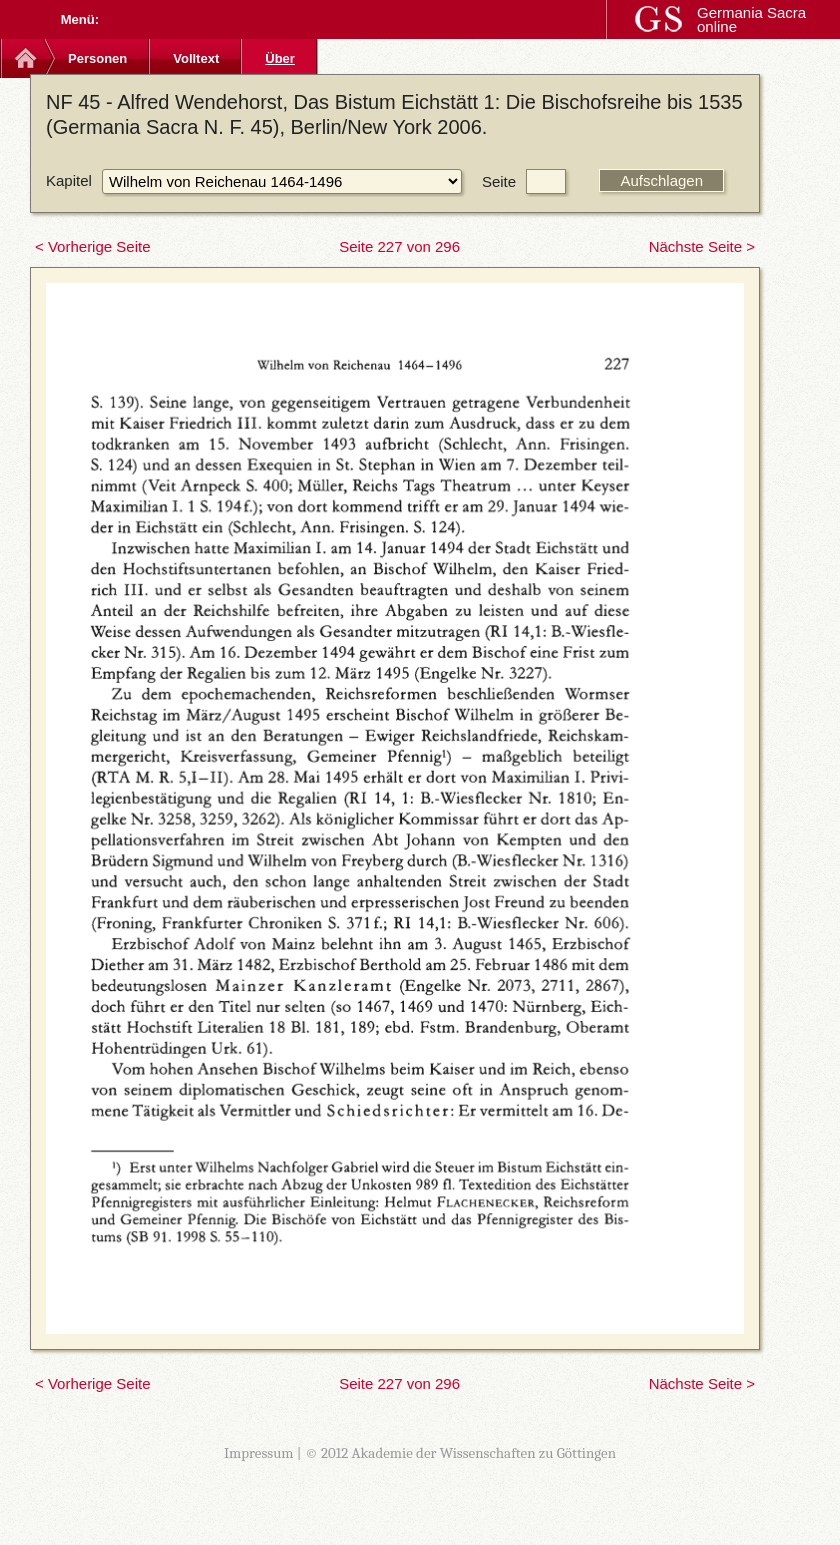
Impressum (259, 1453)
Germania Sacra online (751, 19)
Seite (499, 181)
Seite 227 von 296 (399, 246)
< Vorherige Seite (93, 246)
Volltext (196, 58)
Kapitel (69, 180)
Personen (97, 58)
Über (280, 58)
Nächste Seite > (702, 246)
